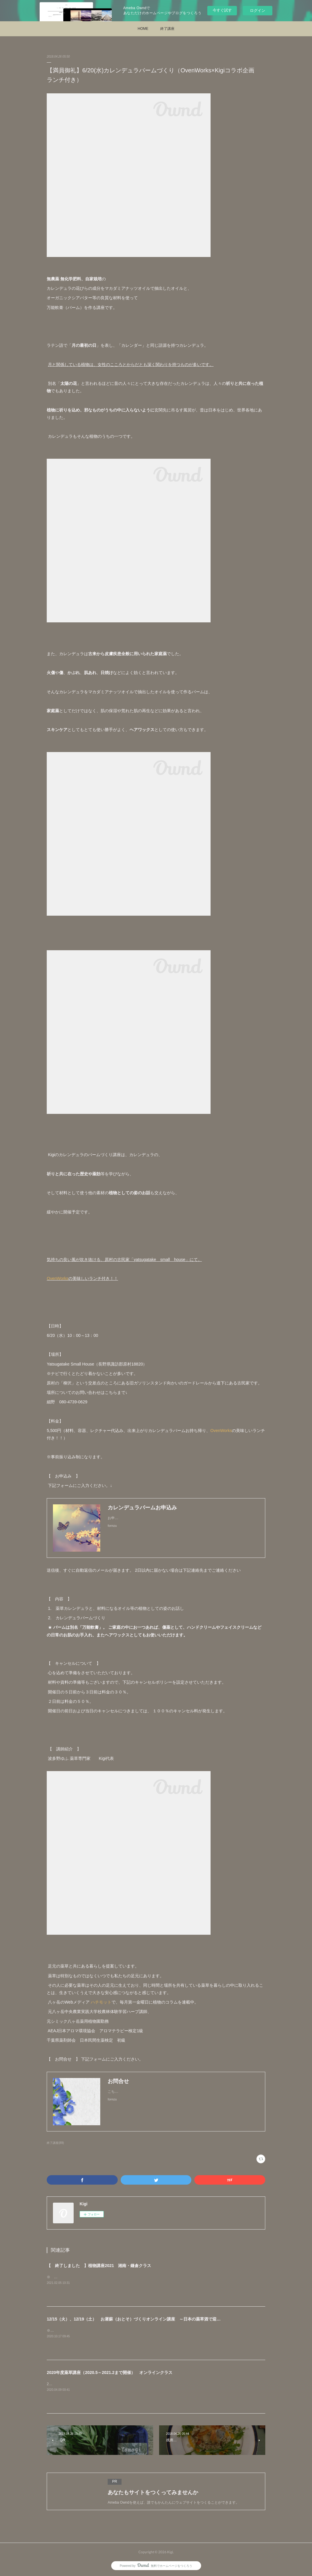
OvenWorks (57, 1278)
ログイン (257, 10)
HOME (143, 29)
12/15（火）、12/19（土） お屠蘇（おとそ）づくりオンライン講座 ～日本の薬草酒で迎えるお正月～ (144, 2319)
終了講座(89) (55, 2142)
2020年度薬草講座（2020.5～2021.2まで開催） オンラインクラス (109, 2372)
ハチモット (101, 2002)
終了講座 (167, 29)
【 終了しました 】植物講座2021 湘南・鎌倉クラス (99, 2265)
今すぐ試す (222, 10)
